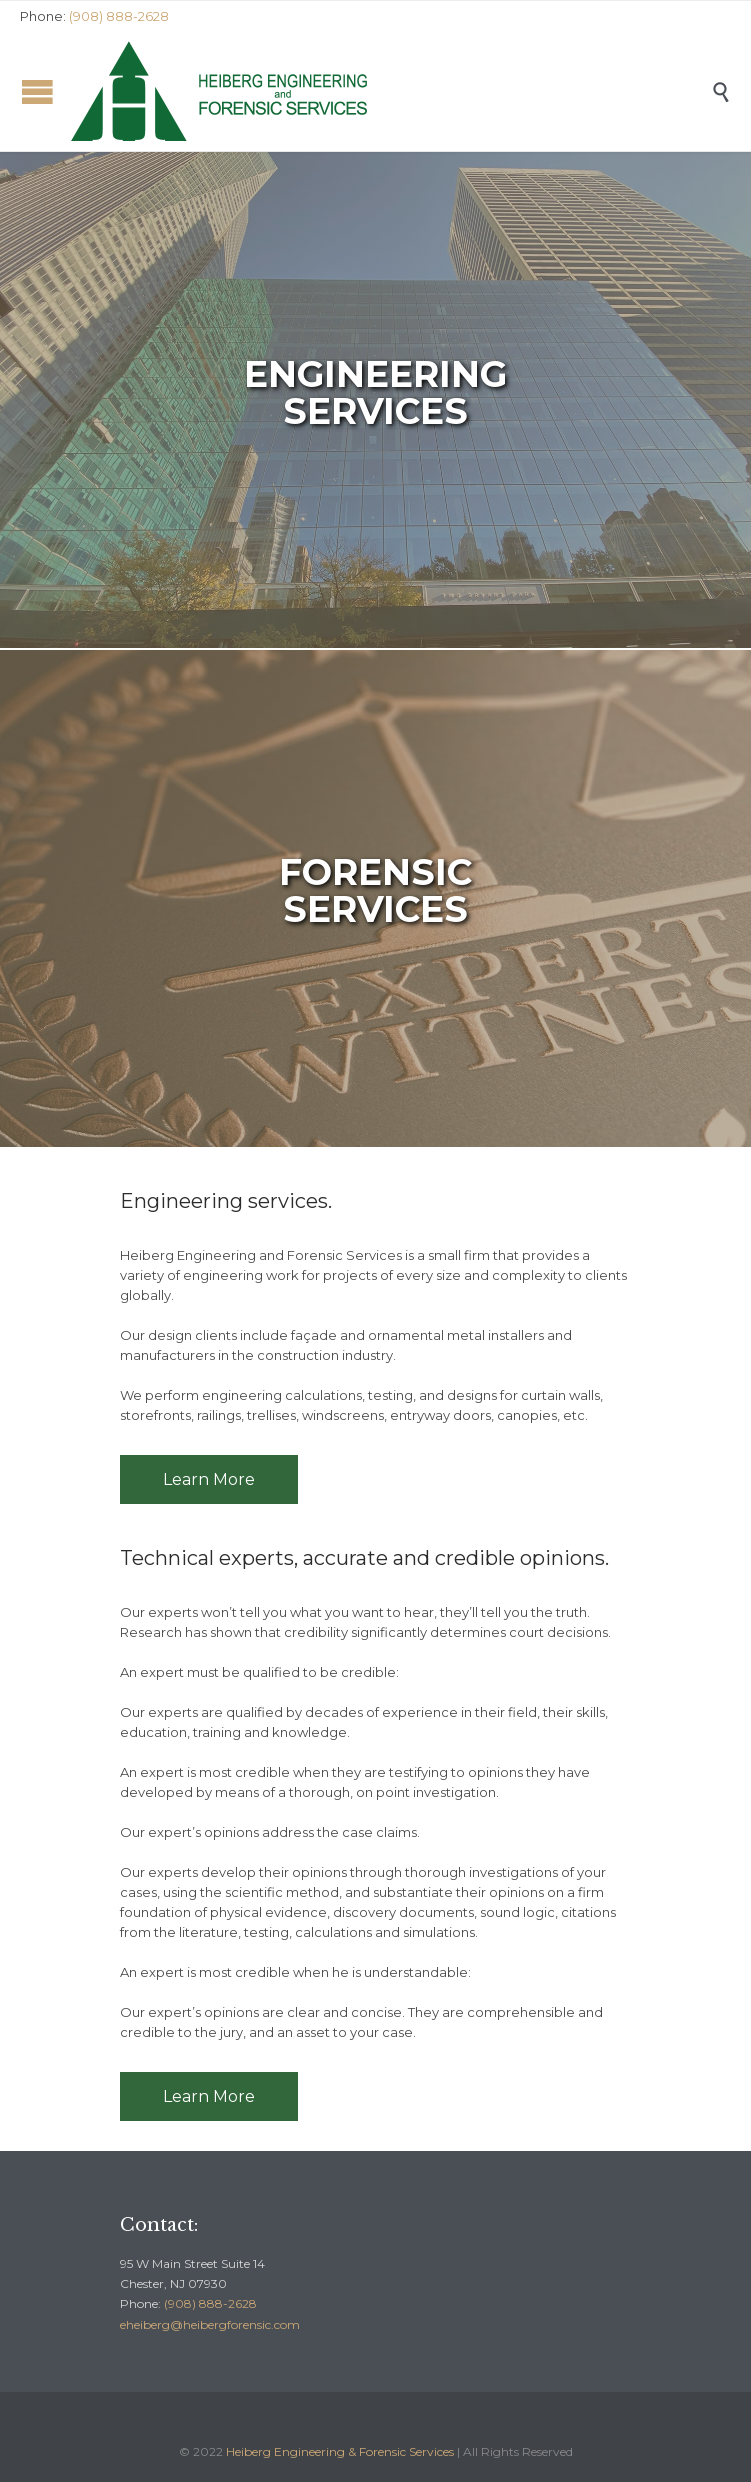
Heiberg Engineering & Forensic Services (340, 2451)
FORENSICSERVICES (375, 890)
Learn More (209, 1479)
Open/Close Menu (37, 91)
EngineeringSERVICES (375, 392)
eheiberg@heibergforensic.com (210, 2324)
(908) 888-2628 (210, 2303)
